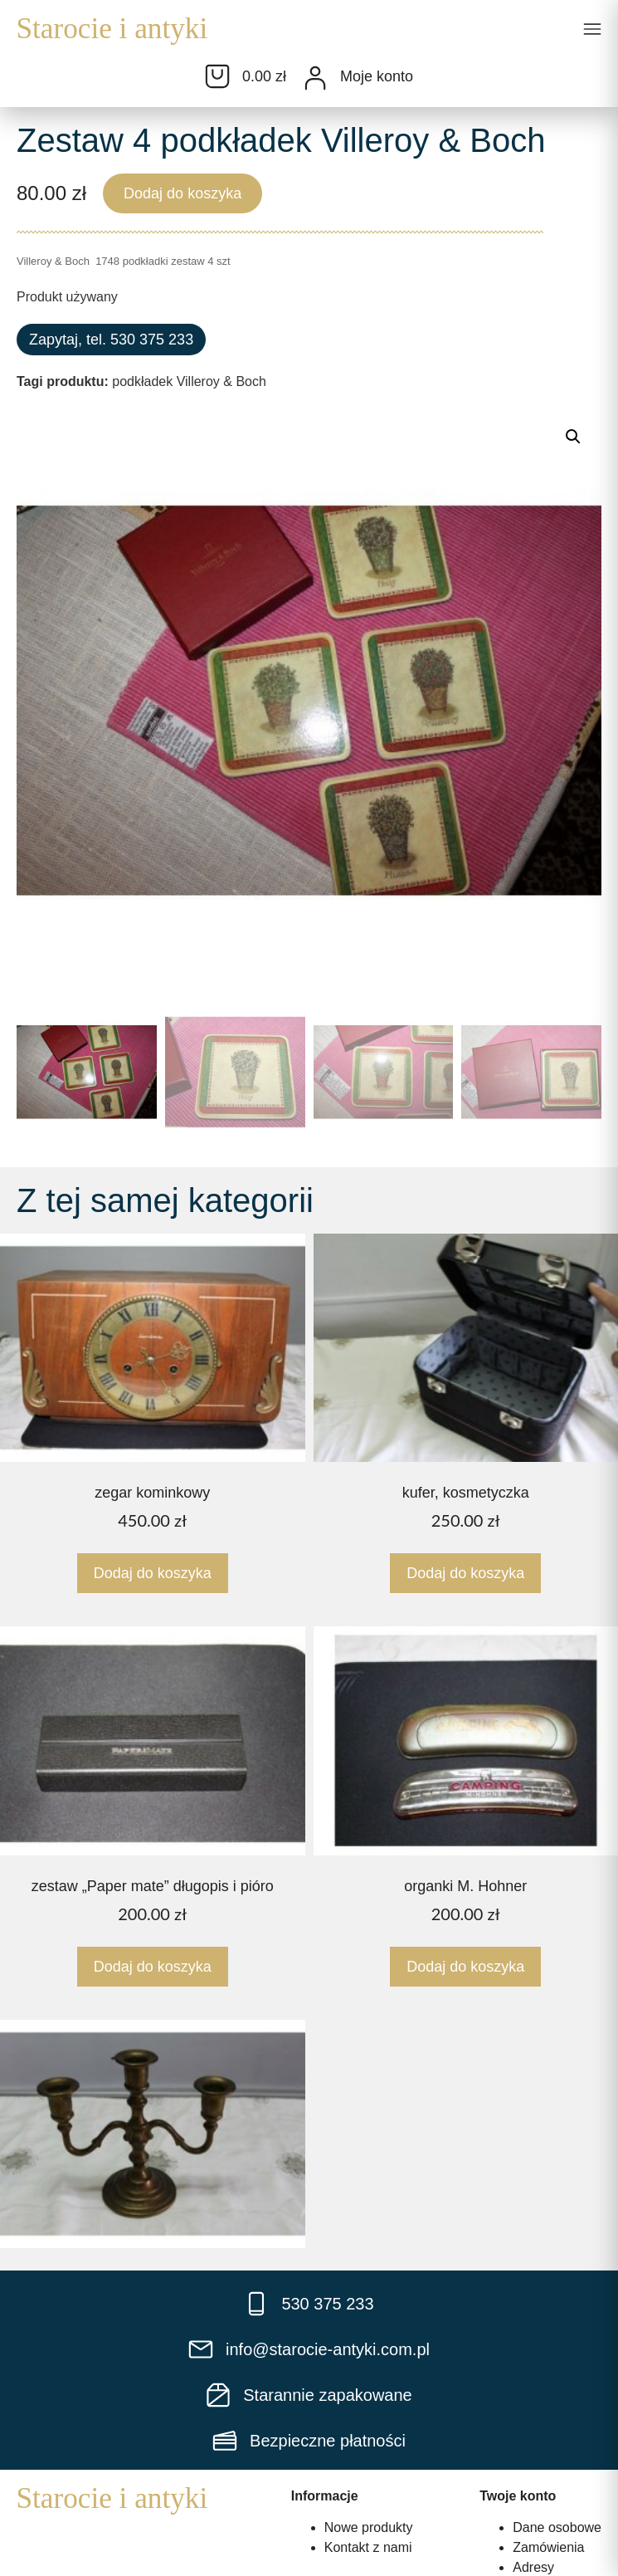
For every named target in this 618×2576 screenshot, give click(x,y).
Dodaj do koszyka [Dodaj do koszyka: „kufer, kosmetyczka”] (465, 1573)
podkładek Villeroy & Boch (189, 381)
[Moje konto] (315, 78)
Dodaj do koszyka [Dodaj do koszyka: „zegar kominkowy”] (153, 1573)
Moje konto (376, 76)
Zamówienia (548, 2547)
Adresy (533, 2567)
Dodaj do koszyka (182, 193)
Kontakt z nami (368, 2547)
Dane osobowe (557, 2527)
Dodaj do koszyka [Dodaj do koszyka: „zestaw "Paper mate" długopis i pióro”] (153, 1966)
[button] (592, 31)
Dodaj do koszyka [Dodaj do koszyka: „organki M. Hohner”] (465, 1966)
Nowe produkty (368, 2527)
